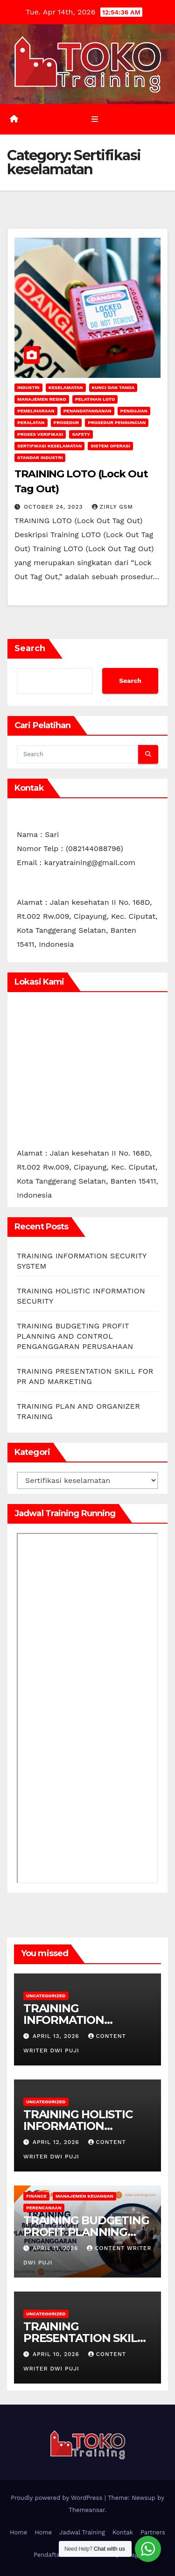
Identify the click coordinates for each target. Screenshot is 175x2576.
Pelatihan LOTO (95, 399)
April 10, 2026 (57, 2354)
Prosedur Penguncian (117, 422)
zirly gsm (112, 507)
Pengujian (133, 410)
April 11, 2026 (56, 2248)
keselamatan (66, 387)
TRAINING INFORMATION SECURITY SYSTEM (74, 2019)
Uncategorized (46, 1995)
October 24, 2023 (54, 507)
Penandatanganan (87, 410)
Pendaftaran (52, 2554)
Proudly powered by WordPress (58, 2497)
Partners (152, 2532)
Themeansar (87, 2509)
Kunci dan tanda (113, 387)
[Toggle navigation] (94, 119)
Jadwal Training (82, 2532)
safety (81, 434)
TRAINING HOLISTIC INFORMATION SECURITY (78, 2126)
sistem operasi (110, 445)
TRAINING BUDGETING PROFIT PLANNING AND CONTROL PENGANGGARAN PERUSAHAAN (75, 1336)
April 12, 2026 (57, 2142)
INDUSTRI (28, 387)
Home (18, 2532)
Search (29, 648)
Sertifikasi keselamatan (49, 445)
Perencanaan (44, 2207)
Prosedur (66, 422)
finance (36, 2196)
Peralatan (31, 422)
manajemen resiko (41, 399)
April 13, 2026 (57, 2036)
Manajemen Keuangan (84, 2196)
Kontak (122, 2532)
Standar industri (40, 457)
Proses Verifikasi (40, 434)
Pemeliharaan (36, 410)
